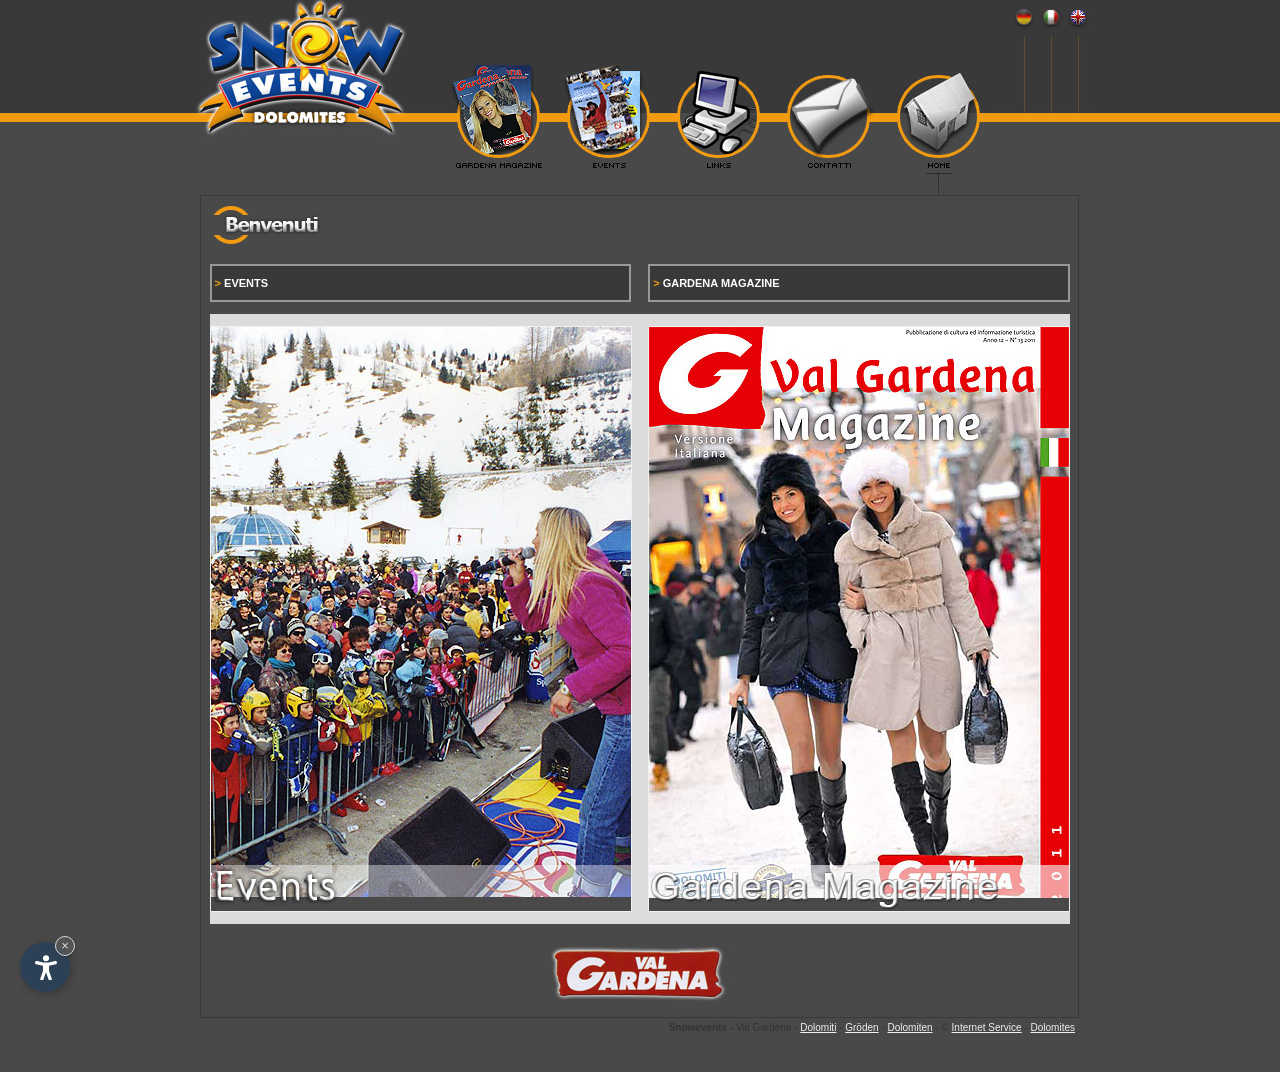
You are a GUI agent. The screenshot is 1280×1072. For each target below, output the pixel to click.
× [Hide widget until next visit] (65, 945)
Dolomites (1053, 1027)
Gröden (861, 1027)
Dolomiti (818, 1027)
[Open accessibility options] (45, 967)
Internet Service (987, 1027)
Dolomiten (910, 1027)
